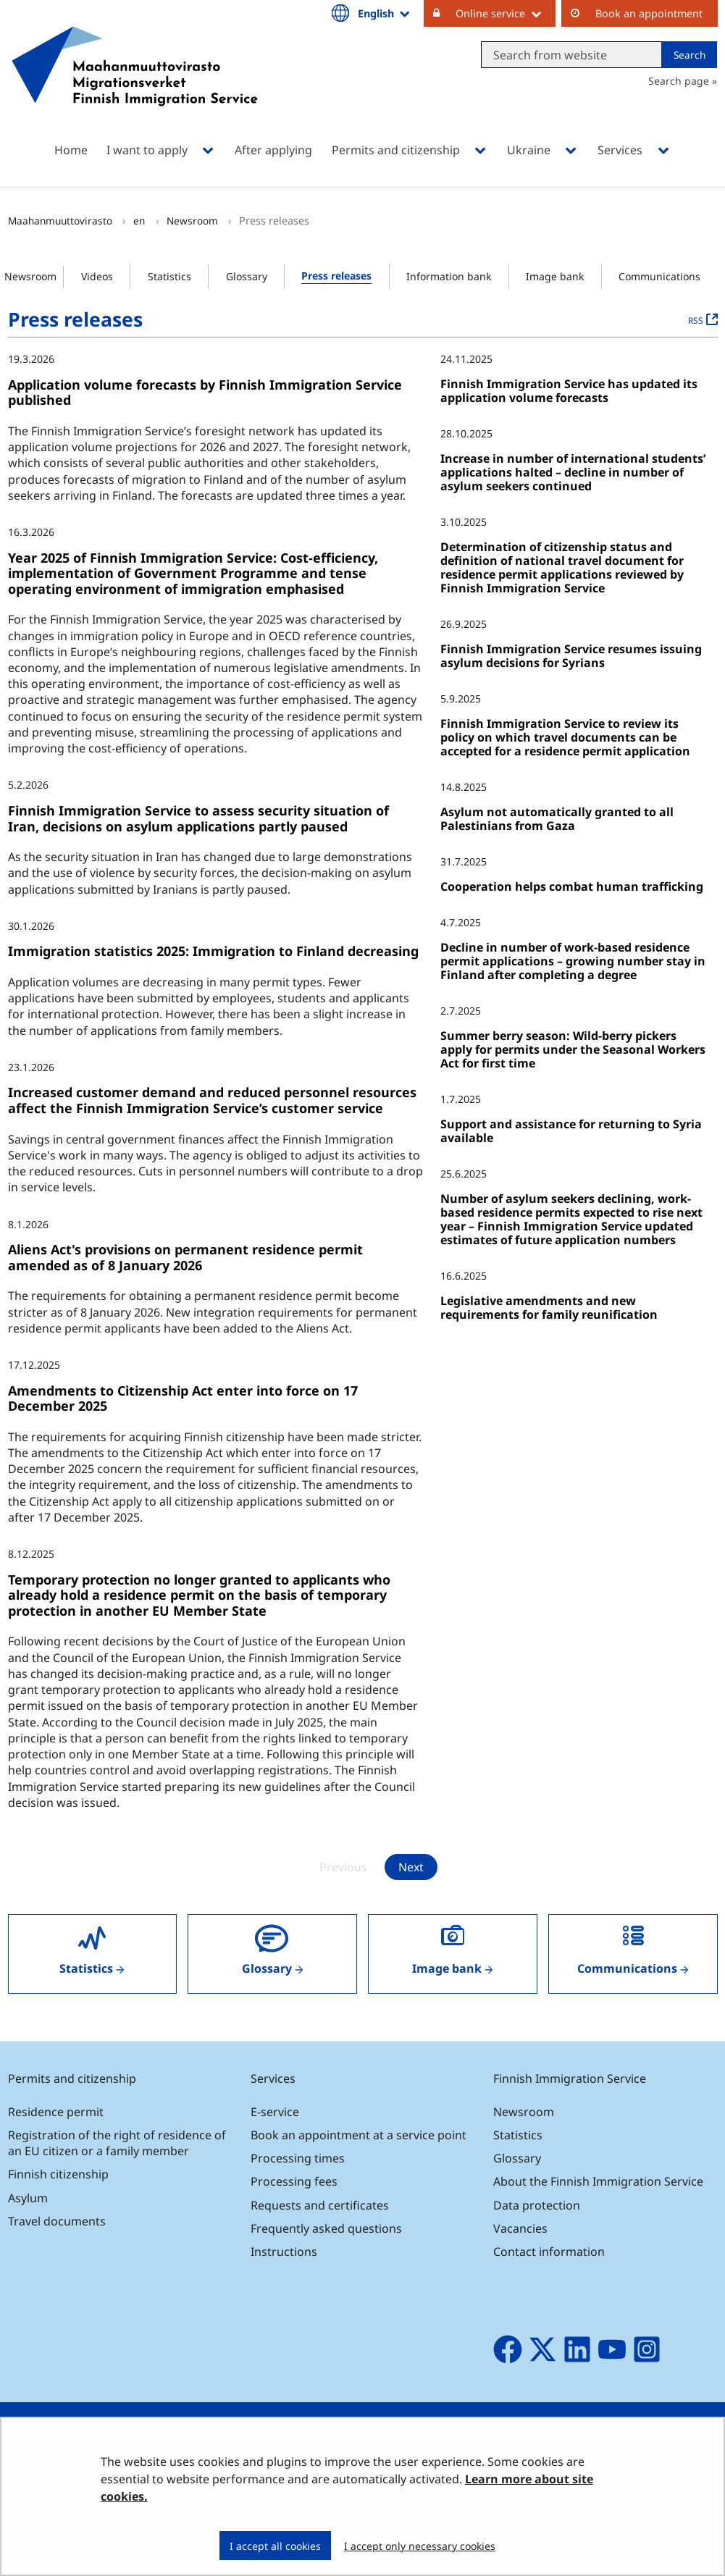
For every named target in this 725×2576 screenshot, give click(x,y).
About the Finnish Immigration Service (598, 2181)
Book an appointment (649, 13)
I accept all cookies (275, 2546)
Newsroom (194, 220)
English (384, 13)
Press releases (336, 275)
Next (411, 1867)
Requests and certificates (320, 2205)
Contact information (549, 2252)
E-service (275, 2112)
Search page (678, 81)
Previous (343, 1867)
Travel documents (57, 2221)
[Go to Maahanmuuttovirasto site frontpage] (134, 85)
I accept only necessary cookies (419, 2546)
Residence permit (56, 2112)
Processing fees (294, 2181)
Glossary (246, 276)
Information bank (448, 276)
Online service (506, 13)
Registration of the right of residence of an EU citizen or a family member (117, 2143)
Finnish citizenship (58, 2174)
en (140, 220)
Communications (659, 276)
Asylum (28, 2198)
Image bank (555, 276)
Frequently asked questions (326, 2228)
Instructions (284, 2252)
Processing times (298, 2158)
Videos (97, 276)
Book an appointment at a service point (358, 2135)
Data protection (536, 2205)
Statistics (169, 276)
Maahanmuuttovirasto (61, 220)
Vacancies (520, 2228)
